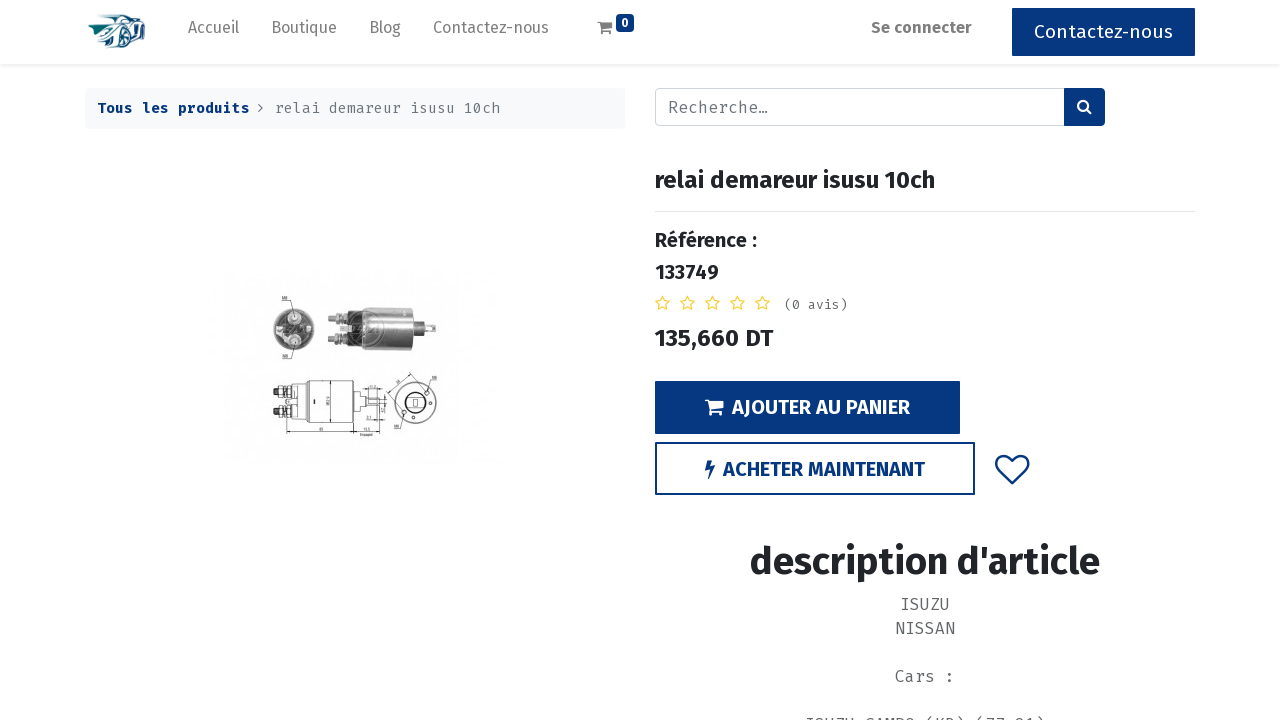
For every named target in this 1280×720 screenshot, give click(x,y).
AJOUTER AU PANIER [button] (807, 407)
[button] (1012, 468)
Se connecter (921, 27)
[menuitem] (213, 32)
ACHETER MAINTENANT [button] (815, 469)
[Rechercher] (1084, 107)
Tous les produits (173, 108)
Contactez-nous (1103, 31)
